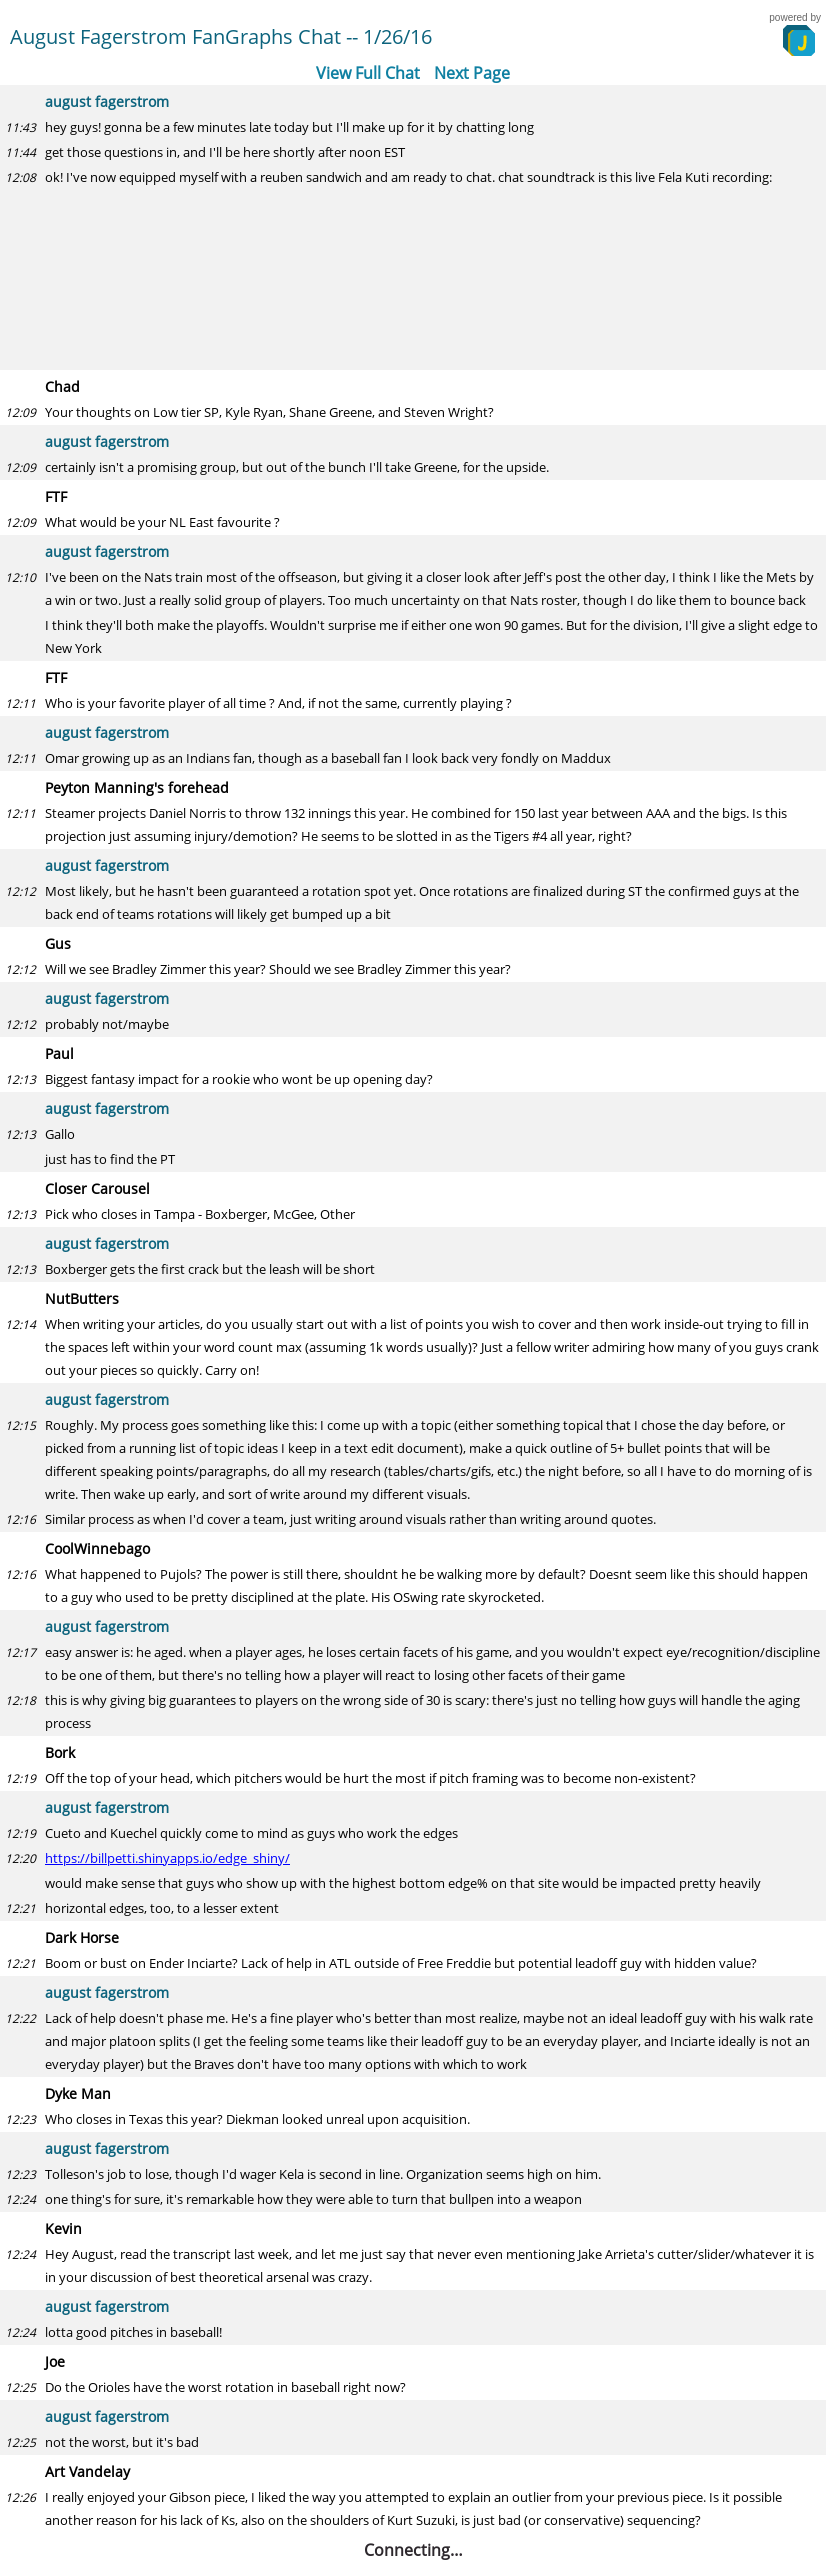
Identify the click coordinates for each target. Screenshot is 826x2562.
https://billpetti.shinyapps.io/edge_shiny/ (167, 1858)
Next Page (472, 73)
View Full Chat (368, 73)
